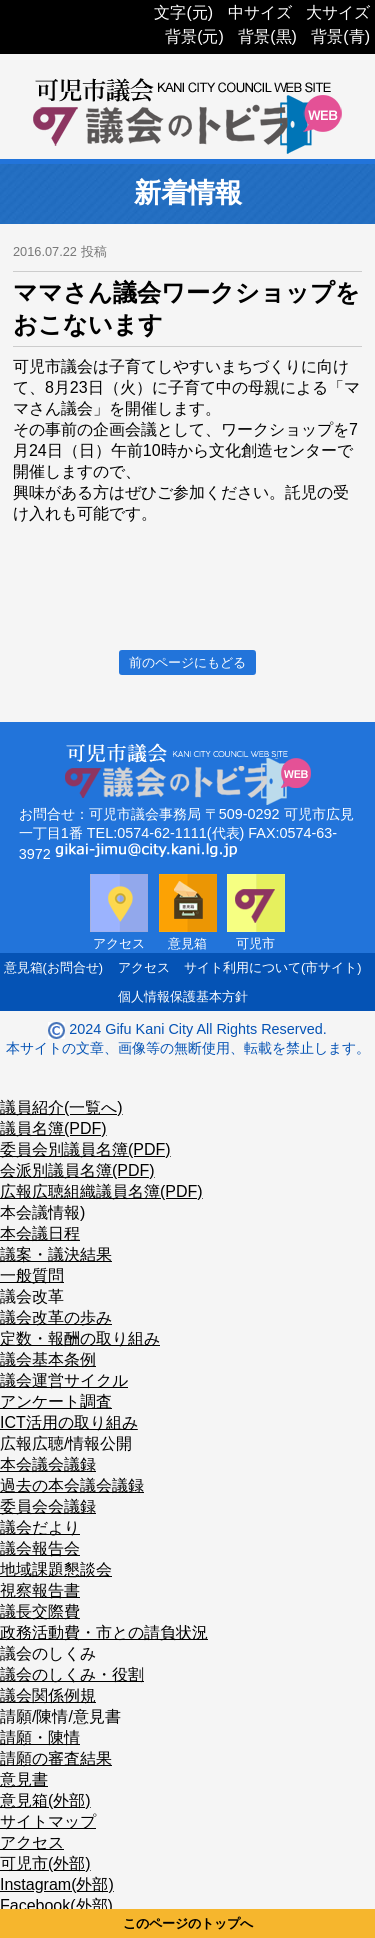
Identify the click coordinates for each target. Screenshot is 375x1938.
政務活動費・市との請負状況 (104, 1632)
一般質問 (32, 1275)
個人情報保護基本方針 (183, 996)
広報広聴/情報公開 (66, 1443)
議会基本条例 (48, 1359)
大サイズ (338, 12)
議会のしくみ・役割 (72, 1674)
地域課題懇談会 (56, 1569)
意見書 (24, 1779)
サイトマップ (48, 1821)
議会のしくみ (48, 1653)
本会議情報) (42, 1212)
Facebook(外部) (56, 1905)
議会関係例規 (48, 1695)
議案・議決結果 (56, 1254)
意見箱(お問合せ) (54, 967)
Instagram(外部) (57, 1884)
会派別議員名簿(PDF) (77, 1170)
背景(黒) (267, 36)
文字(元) (183, 12)
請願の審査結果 (56, 1758)
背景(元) (194, 36)
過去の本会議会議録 (72, 1485)
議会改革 (32, 1296)
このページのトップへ (188, 1923)
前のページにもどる (187, 662)
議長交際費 (40, 1611)
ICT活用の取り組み (69, 1422)
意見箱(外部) (45, 1800)
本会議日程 (40, 1233)
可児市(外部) (45, 1863)
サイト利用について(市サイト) (273, 967)
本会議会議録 (48, 1464)
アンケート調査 (56, 1401)
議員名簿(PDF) (53, 1128)
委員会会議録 (48, 1506)
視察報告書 (40, 1590)
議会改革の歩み (56, 1317)
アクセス (144, 967)
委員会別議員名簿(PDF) (85, 1149)
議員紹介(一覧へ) (61, 1107)
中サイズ (260, 12)
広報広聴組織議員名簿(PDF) (101, 1191)
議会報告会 (40, 1548)
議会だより (40, 1527)
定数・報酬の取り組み (80, 1338)
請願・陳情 (40, 1737)
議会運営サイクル (64, 1380)
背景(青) (340, 36)
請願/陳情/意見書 (60, 1716)
